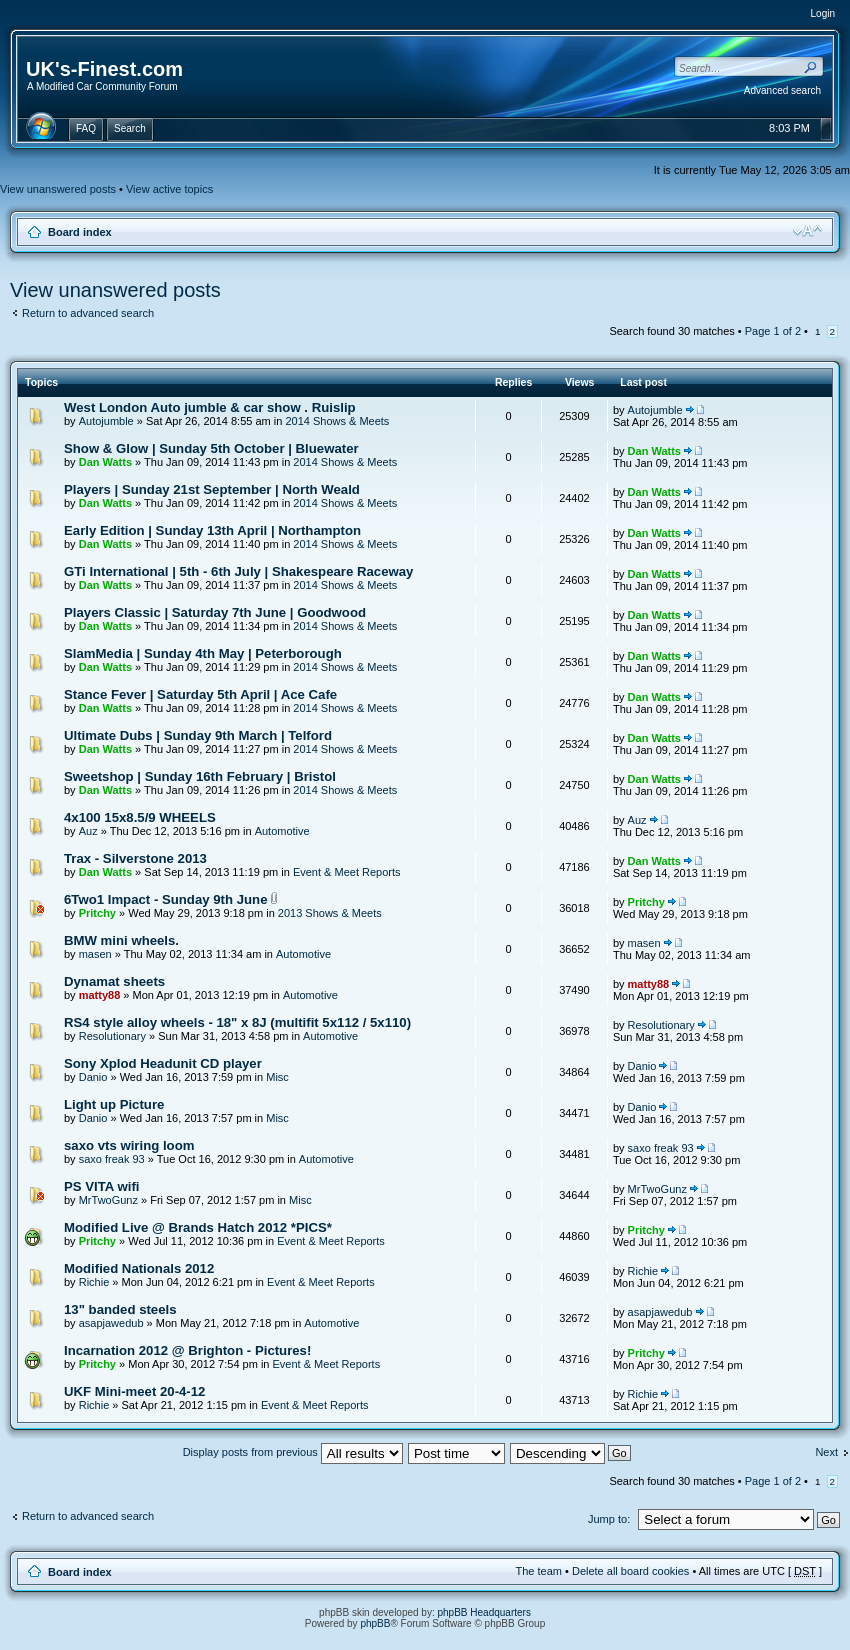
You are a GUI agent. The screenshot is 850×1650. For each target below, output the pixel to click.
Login (823, 13)
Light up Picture (114, 1104)
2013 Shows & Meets (330, 913)
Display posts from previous (293, 1452)
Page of (773, 331)
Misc (277, 1077)
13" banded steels (120, 1309)
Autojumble (106, 421)
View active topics (169, 189)
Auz (88, 831)
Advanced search (782, 90)
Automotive (282, 831)
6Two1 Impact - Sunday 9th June (165, 899)
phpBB (375, 1623)
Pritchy (97, 913)
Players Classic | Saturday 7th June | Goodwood (215, 612)
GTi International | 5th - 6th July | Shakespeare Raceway (238, 571)
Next (826, 1452)
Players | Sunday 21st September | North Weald (212, 489)
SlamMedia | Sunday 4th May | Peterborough (203, 653)
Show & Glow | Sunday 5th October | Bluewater (211, 448)
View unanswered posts (58, 189)
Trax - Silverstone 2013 (135, 858)
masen (95, 954)
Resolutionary (112, 1036)
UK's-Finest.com (104, 69)
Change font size (807, 231)
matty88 (100, 995)
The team (539, 1571)
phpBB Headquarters (484, 1612)
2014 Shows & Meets (337, 421)
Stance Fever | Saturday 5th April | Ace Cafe (200, 694)
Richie (94, 1282)
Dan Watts (105, 462)
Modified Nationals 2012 (139, 1268)
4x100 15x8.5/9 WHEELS (140, 817)
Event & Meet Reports (347, 872)
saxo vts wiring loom (129, 1145)
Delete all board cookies (630, 1571)
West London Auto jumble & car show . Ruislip (210, 407)
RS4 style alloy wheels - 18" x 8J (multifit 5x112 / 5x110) (237, 1022)
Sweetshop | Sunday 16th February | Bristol (200, 776)
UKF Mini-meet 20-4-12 (134, 1391)
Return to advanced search (88, 313)
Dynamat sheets (114, 981)
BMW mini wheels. (121, 940)
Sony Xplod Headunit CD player (163, 1063)
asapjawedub (111, 1323)
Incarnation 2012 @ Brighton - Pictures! (187, 1350)
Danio (93, 1077)
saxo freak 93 (112, 1159)
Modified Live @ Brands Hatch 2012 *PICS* (198, 1227)
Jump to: (609, 1519)
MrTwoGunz (108, 1200)
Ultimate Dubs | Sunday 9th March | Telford (198, 735)
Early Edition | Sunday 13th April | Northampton (212, 530)
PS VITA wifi (101, 1186)
